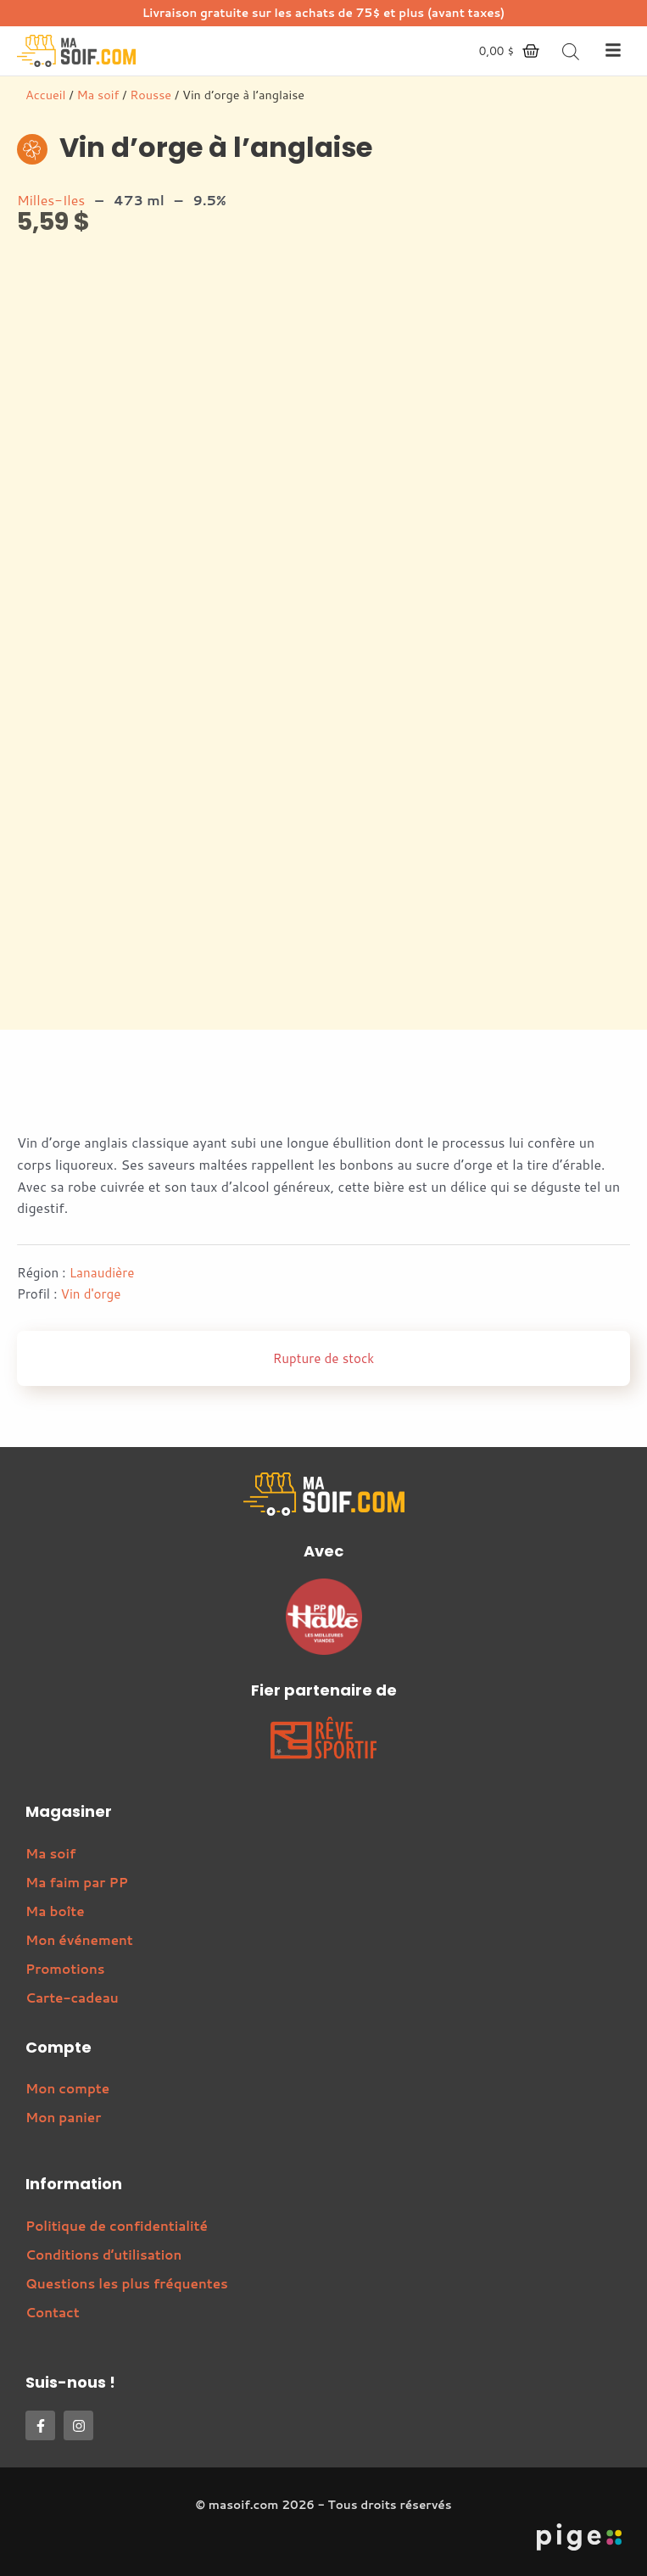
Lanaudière (102, 1272)
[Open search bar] (570, 51)
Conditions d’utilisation (103, 2254)
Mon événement (79, 1940)
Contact (52, 2312)
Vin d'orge (91, 1293)
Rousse (150, 94)
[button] (613, 51)
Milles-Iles (51, 200)
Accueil (45, 94)
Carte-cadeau (72, 1997)
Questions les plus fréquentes (126, 2283)
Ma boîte (55, 1911)
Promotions (64, 1968)
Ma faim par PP (76, 1882)
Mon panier (63, 2117)
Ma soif (97, 94)
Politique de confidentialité (116, 2225)
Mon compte (67, 2088)
